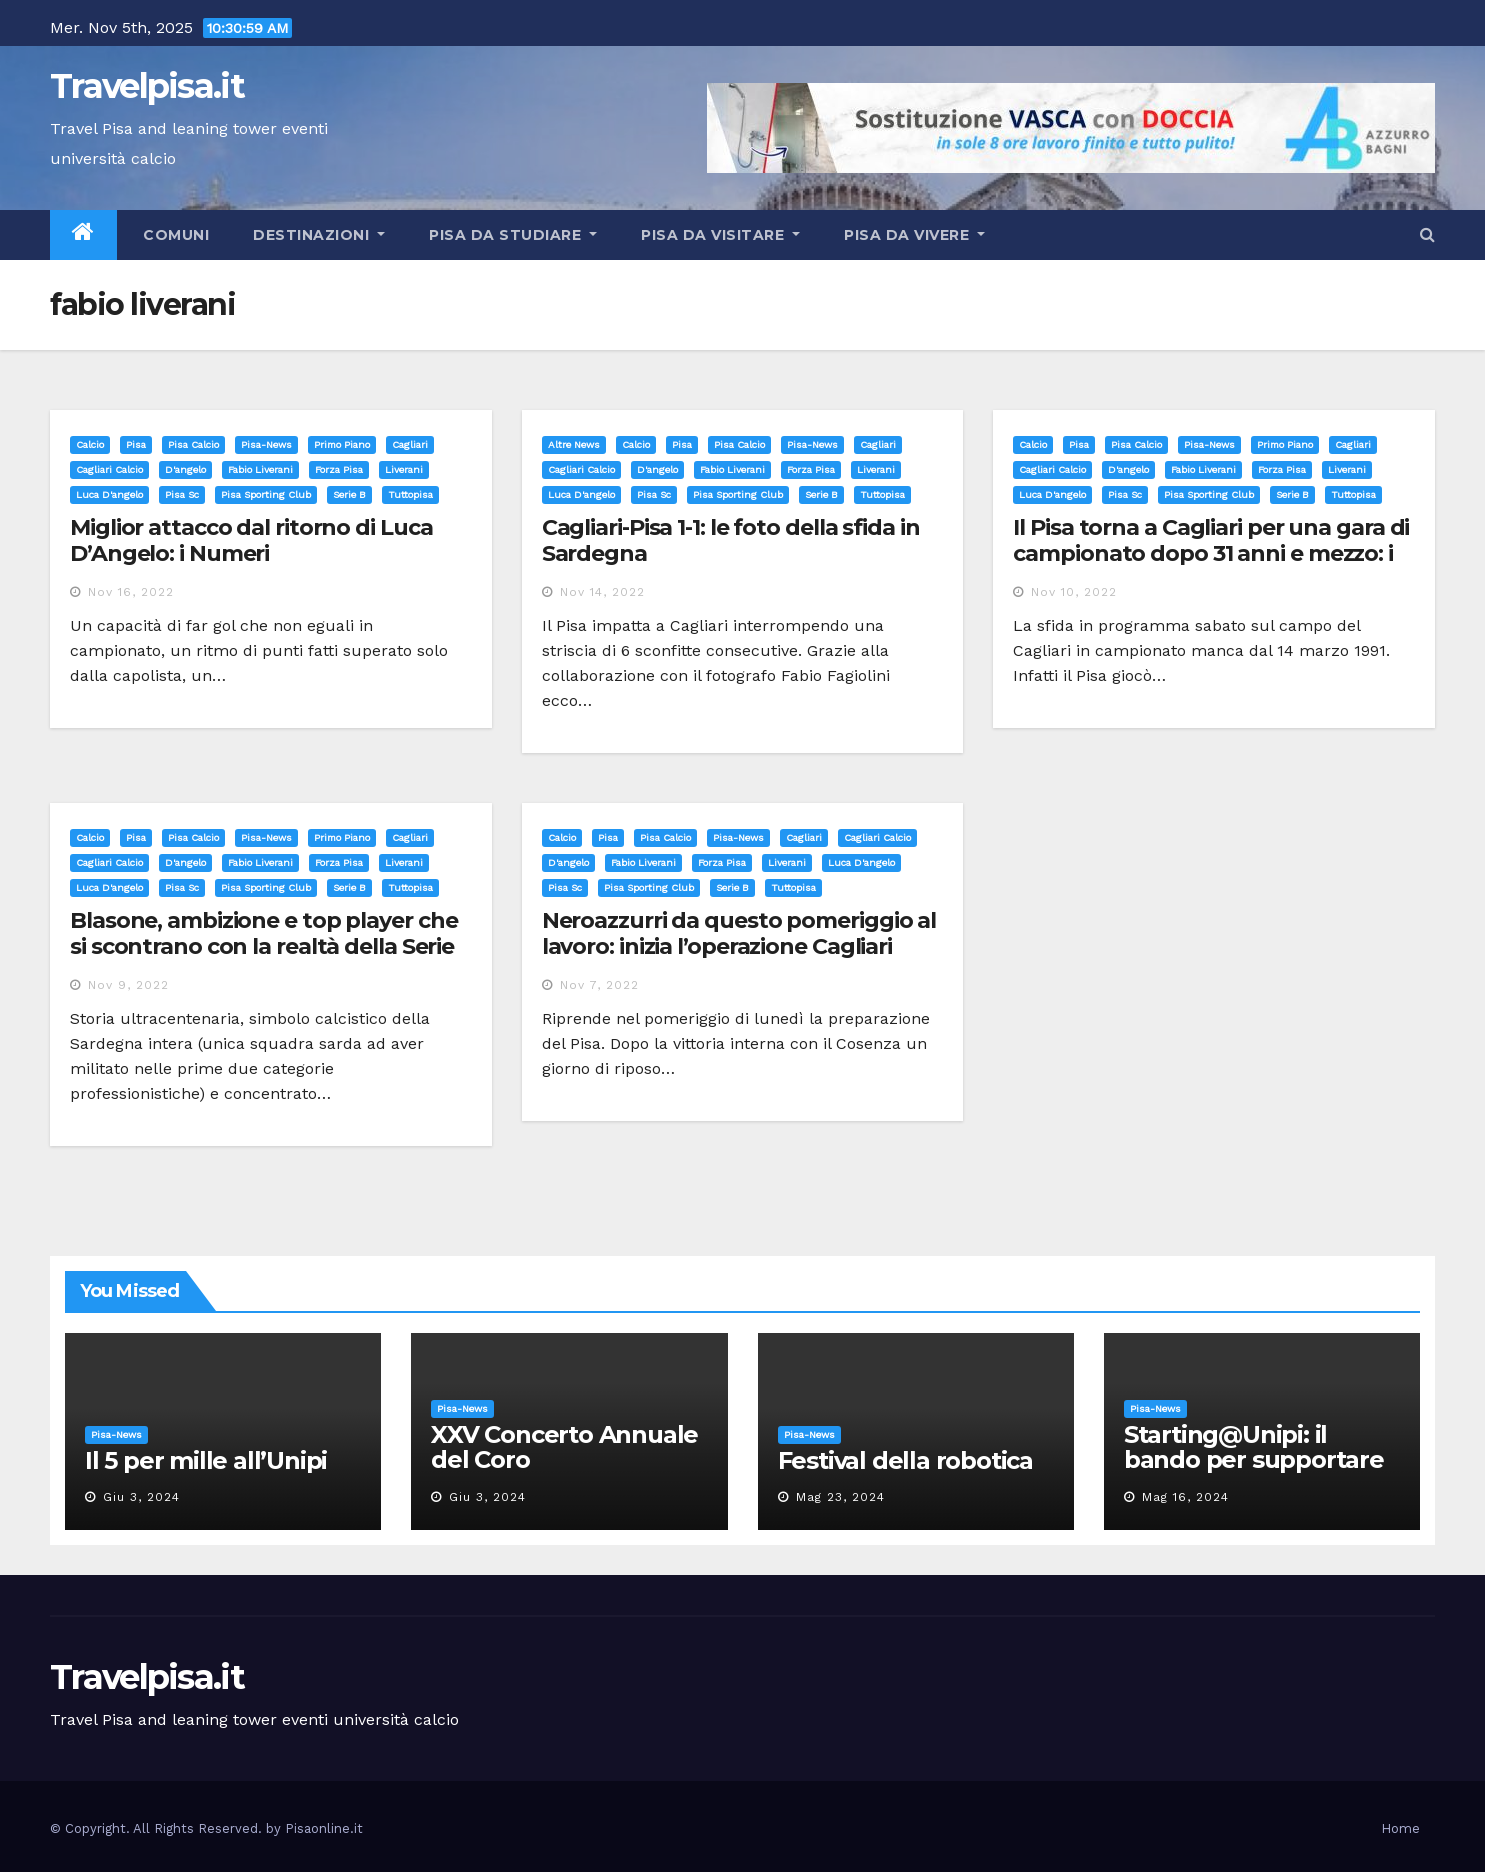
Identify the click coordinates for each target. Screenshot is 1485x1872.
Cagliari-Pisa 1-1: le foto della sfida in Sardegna (731, 540)
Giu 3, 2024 (141, 1497)
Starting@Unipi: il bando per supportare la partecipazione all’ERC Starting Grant (1254, 1472)
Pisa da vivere (914, 235)
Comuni (174, 235)
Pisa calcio (193, 444)
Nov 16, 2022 (131, 592)
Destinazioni (319, 235)
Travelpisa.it (147, 86)
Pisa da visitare (720, 235)
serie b (349, 494)
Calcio (90, 444)
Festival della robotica (905, 1460)
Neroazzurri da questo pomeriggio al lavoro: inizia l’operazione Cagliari (739, 933)
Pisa (136, 444)
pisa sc (182, 494)
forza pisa (339, 469)
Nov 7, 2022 (599, 985)
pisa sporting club (266, 494)
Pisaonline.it (324, 1828)
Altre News (574, 444)
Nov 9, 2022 (128, 985)
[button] (1427, 234)
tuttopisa (410, 494)
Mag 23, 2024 (840, 1497)
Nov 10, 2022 (1074, 592)
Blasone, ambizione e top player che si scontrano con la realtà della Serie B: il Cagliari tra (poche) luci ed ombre (268, 947)
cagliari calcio (109, 469)
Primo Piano (342, 444)
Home (1400, 1828)
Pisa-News (266, 444)
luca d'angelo (109, 494)
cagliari (410, 444)
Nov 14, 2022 (602, 592)
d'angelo (185, 469)
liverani (404, 469)
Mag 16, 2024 (1185, 1497)
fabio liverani (260, 469)
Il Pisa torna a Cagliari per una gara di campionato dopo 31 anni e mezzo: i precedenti (1211, 554)
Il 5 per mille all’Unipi (206, 1460)
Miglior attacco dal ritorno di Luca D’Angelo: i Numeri (251, 540)
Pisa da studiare (513, 235)
